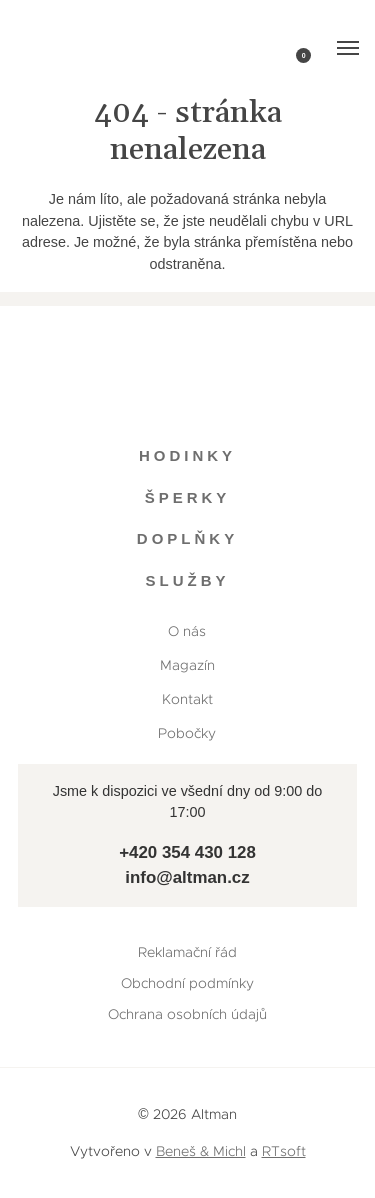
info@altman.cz (187, 877)
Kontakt (187, 699)
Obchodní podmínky (187, 983)
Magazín (187, 665)
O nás (187, 631)
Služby (187, 580)
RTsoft (284, 1151)
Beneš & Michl (201, 1151)
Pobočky (187, 733)
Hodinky (187, 455)
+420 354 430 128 (187, 852)
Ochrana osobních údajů (187, 1014)
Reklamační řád (187, 952)
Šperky (188, 497)
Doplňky (187, 538)
